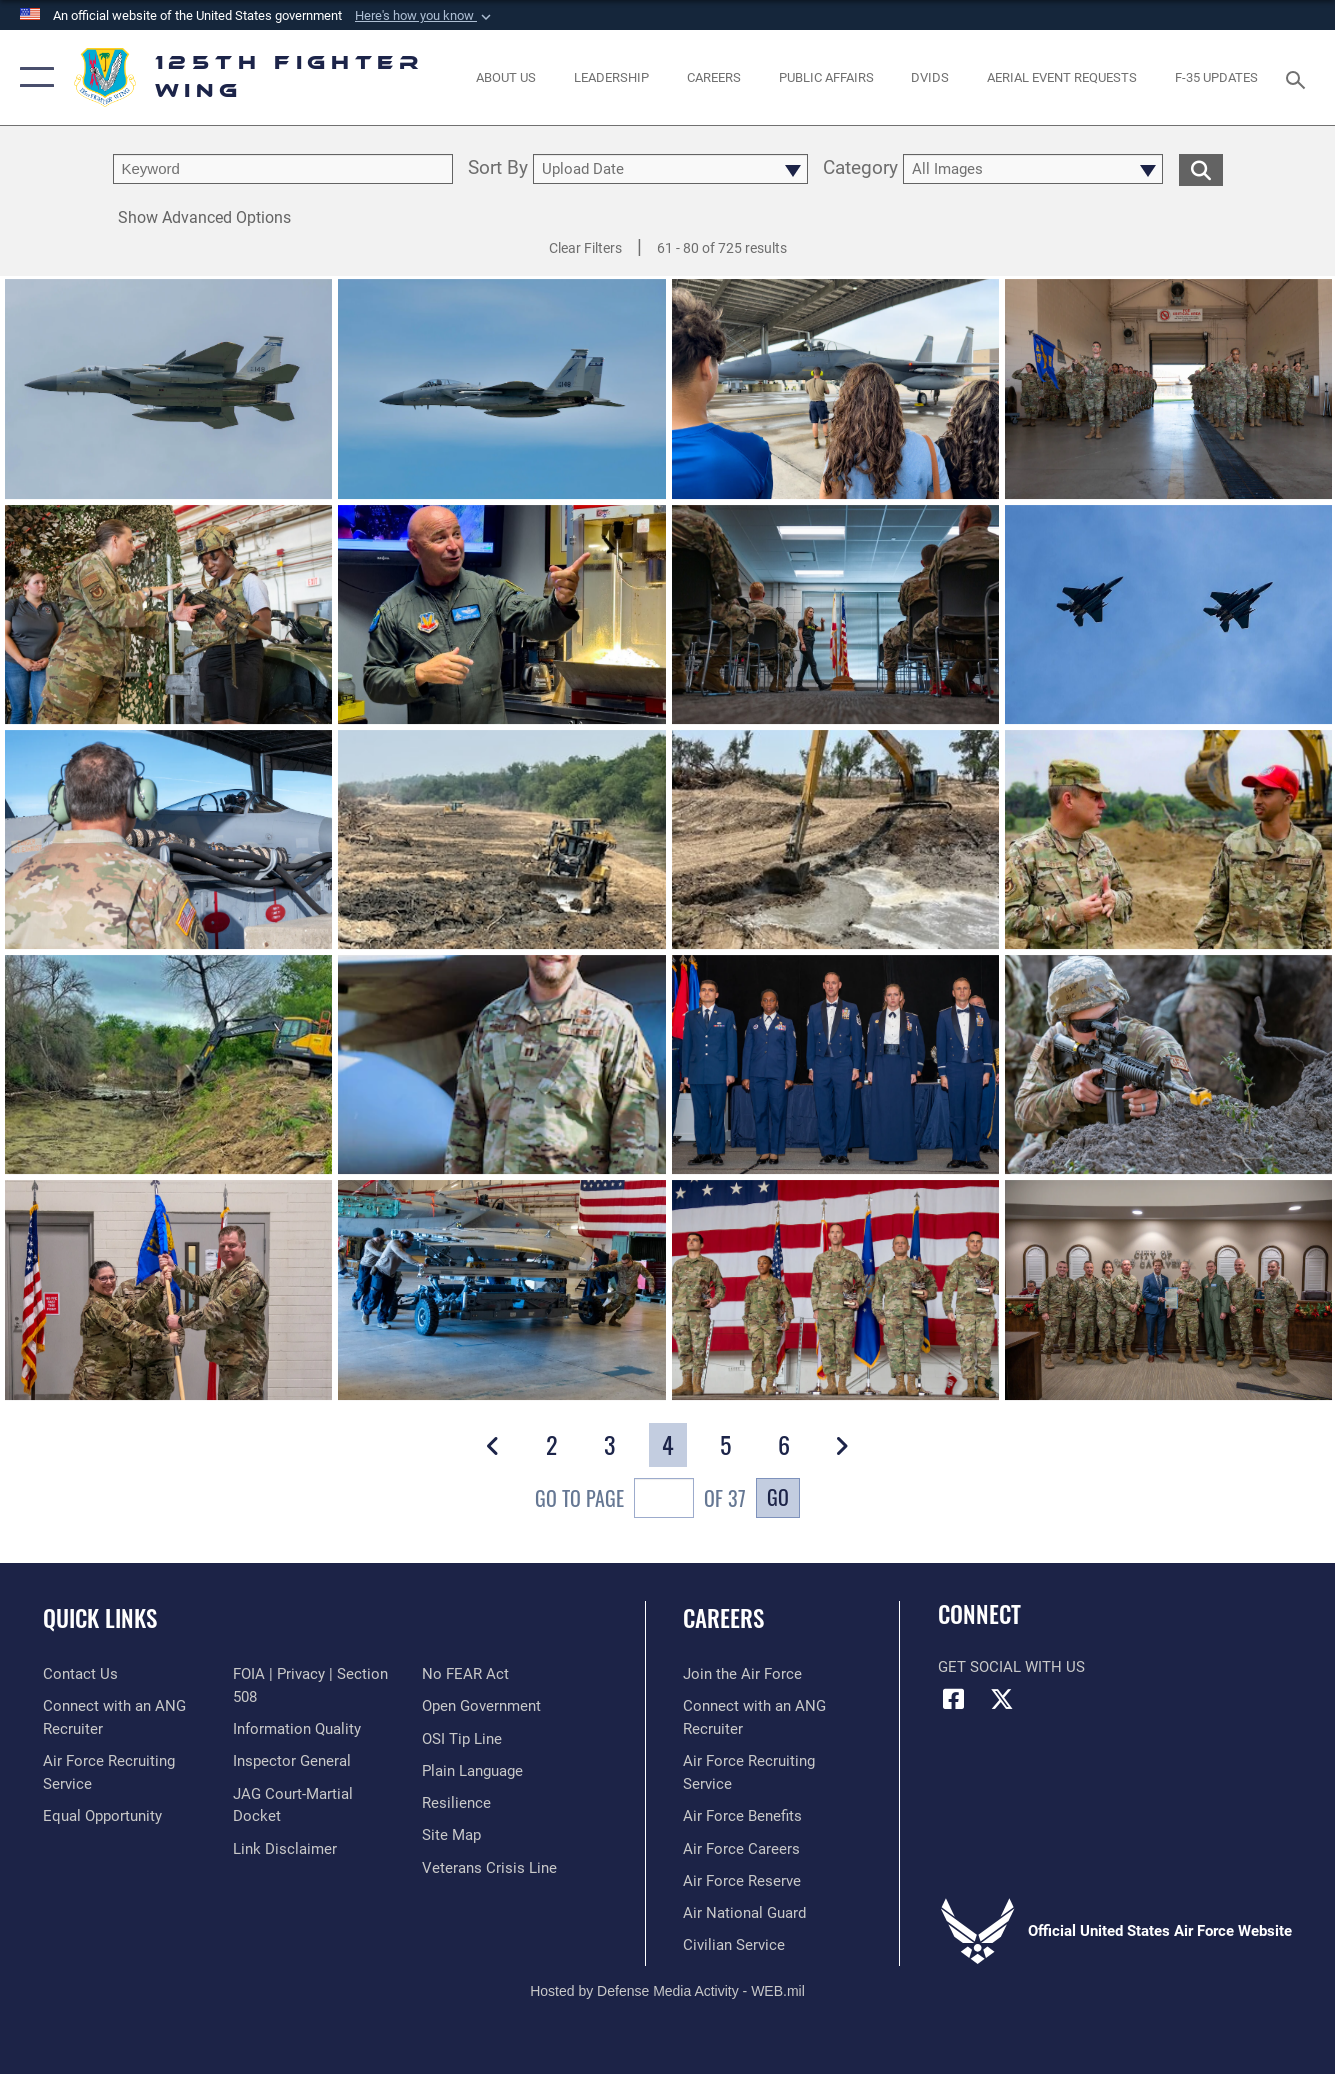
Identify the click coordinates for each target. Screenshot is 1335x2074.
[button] (425, 16)
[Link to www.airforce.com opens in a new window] (742, 1674)
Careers (723, 1618)
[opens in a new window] (930, 77)
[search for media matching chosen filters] (1201, 169)
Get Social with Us (1011, 1667)
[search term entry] (283, 169)
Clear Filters (585, 248)
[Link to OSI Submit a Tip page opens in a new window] (462, 1739)
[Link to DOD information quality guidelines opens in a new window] (297, 1729)
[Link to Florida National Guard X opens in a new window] (1002, 1699)
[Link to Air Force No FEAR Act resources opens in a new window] (465, 1674)
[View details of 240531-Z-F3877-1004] (501, 842)
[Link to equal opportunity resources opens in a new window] (102, 1816)
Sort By (498, 169)
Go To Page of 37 (640, 1500)
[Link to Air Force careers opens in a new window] (741, 1849)
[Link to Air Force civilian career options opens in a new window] (734, 1945)
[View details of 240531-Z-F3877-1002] (835, 842)
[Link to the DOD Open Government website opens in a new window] (481, 1706)
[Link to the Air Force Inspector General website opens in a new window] (292, 1761)
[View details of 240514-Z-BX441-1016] (501, 617)
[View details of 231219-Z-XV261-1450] (1168, 1292)
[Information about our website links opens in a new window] (285, 1849)
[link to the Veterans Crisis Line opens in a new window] (489, 1868)
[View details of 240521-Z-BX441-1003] (168, 1067)
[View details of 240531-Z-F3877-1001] (1168, 842)
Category (860, 169)
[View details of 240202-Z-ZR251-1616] (1168, 1067)
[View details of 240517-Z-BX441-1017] (168, 617)
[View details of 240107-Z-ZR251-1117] (835, 1292)
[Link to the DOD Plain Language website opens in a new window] (472, 1771)
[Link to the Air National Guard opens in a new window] (744, 1913)
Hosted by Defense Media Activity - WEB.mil (667, 1991)
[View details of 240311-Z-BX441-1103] (168, 842)
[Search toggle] (1299, 78)
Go (778, 1497)
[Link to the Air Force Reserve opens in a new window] (742, 1881)
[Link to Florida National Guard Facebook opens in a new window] (953, 1699)
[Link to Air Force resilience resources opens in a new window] (456, 1803)
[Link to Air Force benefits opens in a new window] (742, 1816)
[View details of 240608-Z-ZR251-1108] (1168, 391)
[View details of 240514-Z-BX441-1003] (835, 391)
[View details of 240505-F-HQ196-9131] (835, 617)
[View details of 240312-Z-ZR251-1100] (1168, 617)
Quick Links (100, 1618)
